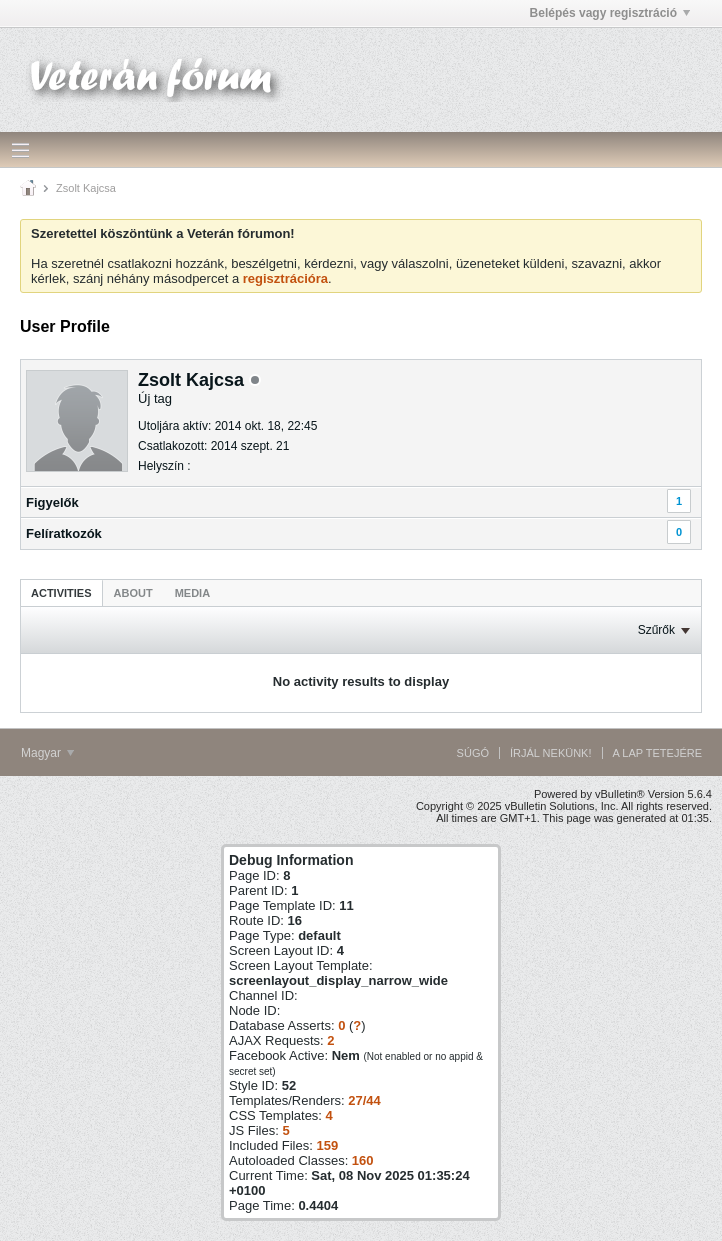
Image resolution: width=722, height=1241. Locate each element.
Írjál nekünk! (551, 753)
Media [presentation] (192, 593)
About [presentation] (133, 593)
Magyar (47, 753)
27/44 (364, 1100)
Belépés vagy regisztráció (610, 13)
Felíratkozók (64, 533)
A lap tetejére (657, 753)
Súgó (473, 753)
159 (327, 1145)
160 (363, 1160)
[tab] (61, 592)
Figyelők (52, 502)
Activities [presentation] (61, 593)
